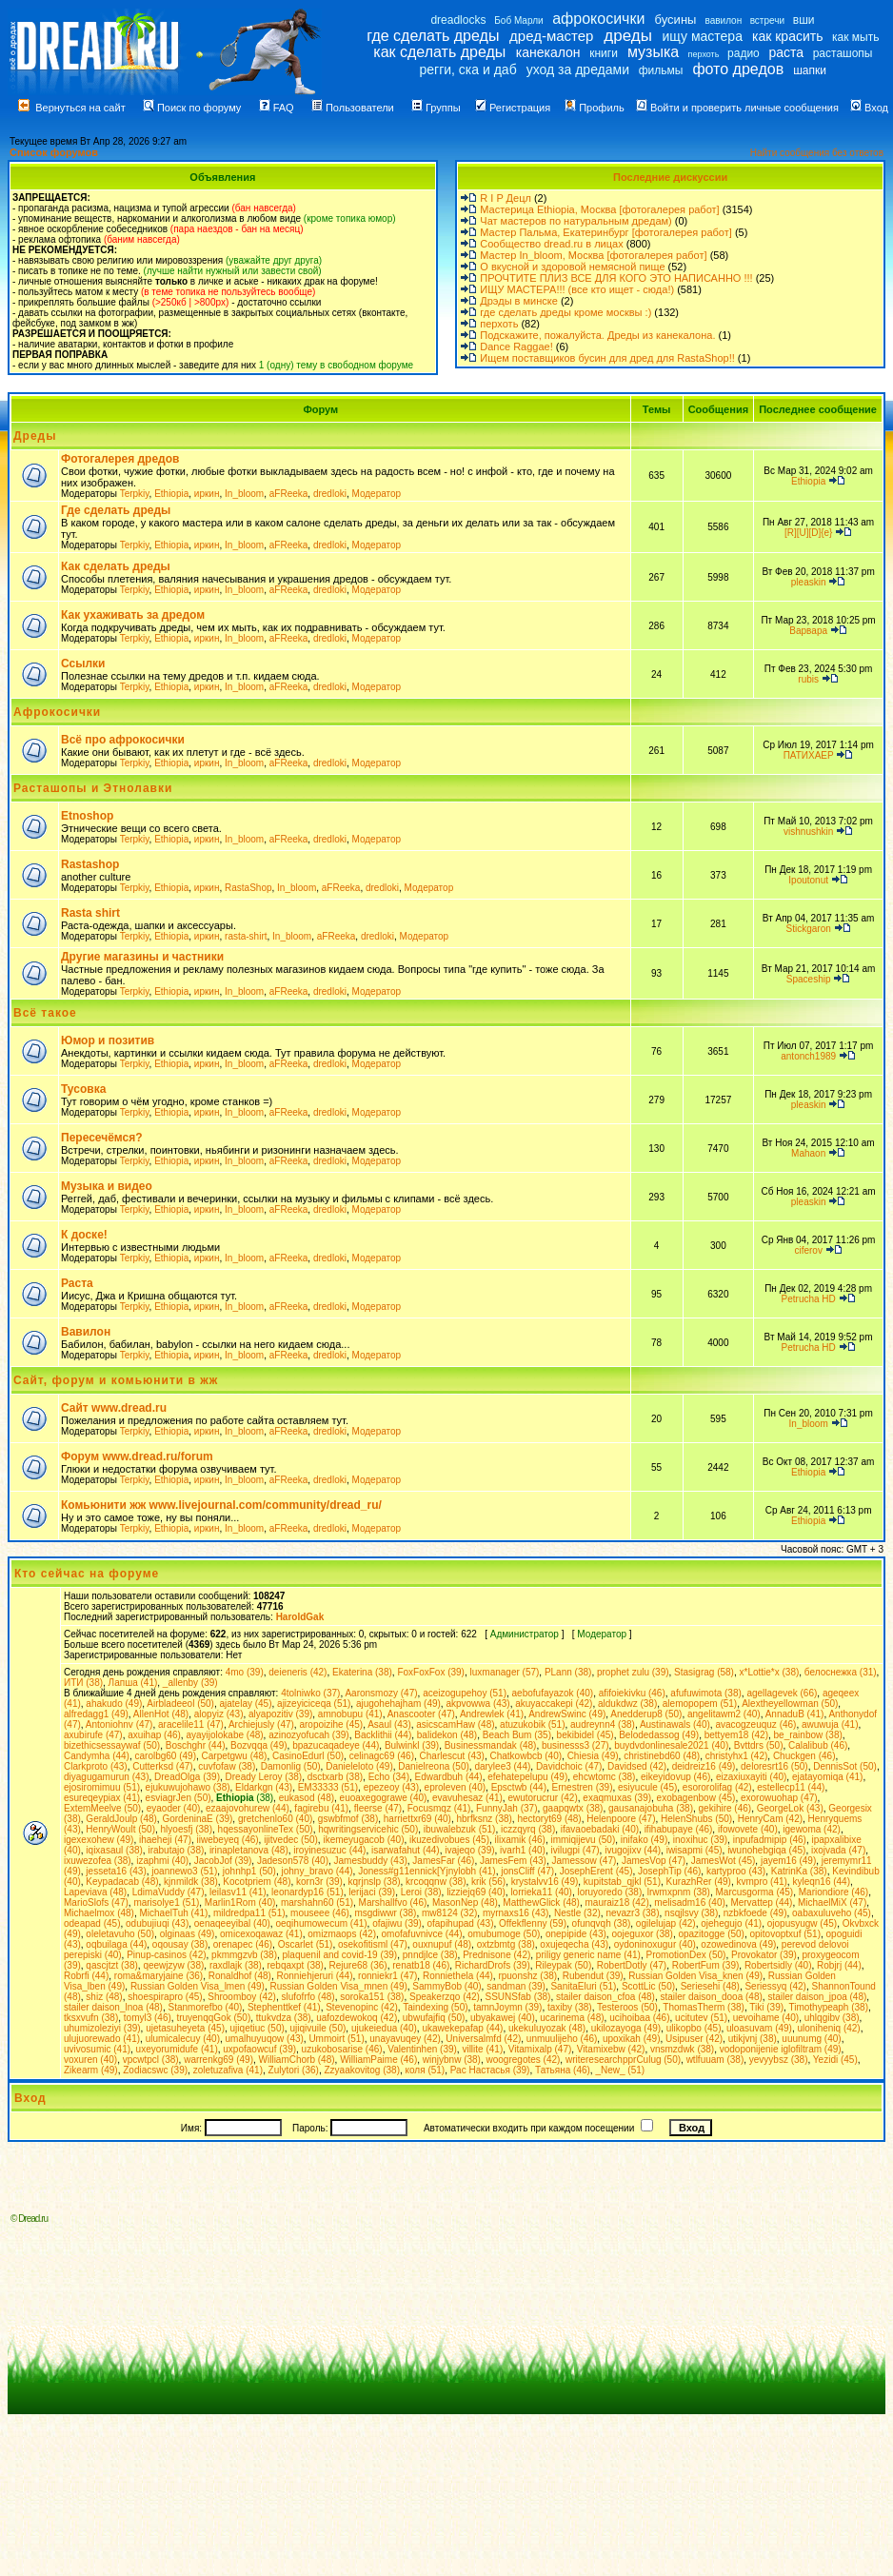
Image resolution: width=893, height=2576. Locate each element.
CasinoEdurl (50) (308, 1756)
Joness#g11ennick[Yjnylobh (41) (427, 1871)
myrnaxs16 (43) (515, 1913)
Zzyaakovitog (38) (361, 2070)
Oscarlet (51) (305, 1944)
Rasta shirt (90, 913)
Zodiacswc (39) (155, 2070)
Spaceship (808, 979)
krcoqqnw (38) (436, 1881)
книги (603, 53)
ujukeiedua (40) (384, 2028)
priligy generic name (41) (588, 1955)
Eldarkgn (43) (263, 1787)
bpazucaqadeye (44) (335, 1745)
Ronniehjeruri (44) (314, 1976)
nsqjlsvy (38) (691, 1913)
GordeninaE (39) (197, 1818)
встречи (767, 20)
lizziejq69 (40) (476, 1892)
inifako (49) (644, 1839)
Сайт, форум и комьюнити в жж (115, 1380)
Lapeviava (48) (95, 1892)
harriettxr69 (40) (417, 1818)
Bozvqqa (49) (258, 1745)
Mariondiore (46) (833, 1892)
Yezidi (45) (835, 2059)
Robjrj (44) (839, 1965)
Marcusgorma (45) (755, 1892)
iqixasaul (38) (114, 1850)
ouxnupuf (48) (441, 1944)
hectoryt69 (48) (549, 1818)
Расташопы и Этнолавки (92, 788)
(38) (244, 1798)
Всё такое (45, 1013)
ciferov (808, 1250)
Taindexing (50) (435, 2007)
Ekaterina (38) (362, 1672)
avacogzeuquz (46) (755, 1724)
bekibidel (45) (585, 1735)
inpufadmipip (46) (769, 1839)
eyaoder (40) (174, 1808)
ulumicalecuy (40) (183, 2038)
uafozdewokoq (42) (356, 2017)
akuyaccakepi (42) (553, 1703)
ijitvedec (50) (291, 1839)
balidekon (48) (447, 1735)
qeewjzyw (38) (173, 1965)
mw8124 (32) (449, 1913)
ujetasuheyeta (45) (185, 2028)
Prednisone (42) (496, 1955)
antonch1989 (808, 1056)
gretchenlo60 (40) (275, 1818)
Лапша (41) (133, 1682)
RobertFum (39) (706, 1965)
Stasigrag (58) (704, 1672)
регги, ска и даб (467, 69)
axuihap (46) (154, 1735)
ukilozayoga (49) (626, 2028)
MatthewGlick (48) (541, 1902)
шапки (809, 70)
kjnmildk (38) (191, 1881)
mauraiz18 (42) (617, 1902)
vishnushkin (808, 831)
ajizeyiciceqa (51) (313, 1703)
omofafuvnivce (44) (422, 1934)
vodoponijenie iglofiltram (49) (781, 2049)
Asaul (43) (389, 1724)
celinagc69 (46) (381, 1756)
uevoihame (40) (766, 2017)
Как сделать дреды (115, 566)
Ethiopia (171, 493)
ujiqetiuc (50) (257, 2028)
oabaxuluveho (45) (831, 1913)
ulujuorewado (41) (102, 2038)
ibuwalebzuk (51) (460, 1829)
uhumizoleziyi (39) (102, 2028)
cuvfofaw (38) (226, 1766)
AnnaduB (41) (794, 1714)
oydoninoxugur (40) (655, 1944)
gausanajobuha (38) (650, 1808)
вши (804, 20)
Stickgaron (808, 928)
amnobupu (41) (350, 1714)
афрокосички (598, 18)
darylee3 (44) (502, 1766)
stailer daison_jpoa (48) (816, 1996)
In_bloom (244, 493)
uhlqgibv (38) (832, 2017)
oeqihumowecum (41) (321, 1923)
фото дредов (738, 69)
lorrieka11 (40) (540, 1892)
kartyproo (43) (735, 1871)
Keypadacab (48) (122, 1881)
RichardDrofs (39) (492, 1965)
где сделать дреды (433, 36)
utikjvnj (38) (752, 2038)
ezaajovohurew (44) (247, 1808)
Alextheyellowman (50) (790, 1703)
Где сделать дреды (115, 510)
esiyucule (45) (647, 1787)
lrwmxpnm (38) (678, 1892)
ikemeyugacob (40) (363, 1839)
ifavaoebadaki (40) (600, 1829)
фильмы (661, 70)
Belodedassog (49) (659, 1735)
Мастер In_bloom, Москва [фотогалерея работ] (593, 255)
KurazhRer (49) (698, 1881)
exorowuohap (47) (779, 1798)
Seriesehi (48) (710, 1986)
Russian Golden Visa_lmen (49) (197, 1986)
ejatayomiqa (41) (827, 1777)
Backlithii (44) (382, 1735)
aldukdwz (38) (627, 1703)
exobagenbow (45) (696, 1798)
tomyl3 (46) (147, 2017)
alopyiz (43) (219, 1714)
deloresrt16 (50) (774, 1766)
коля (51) (426, 2070)
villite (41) (482, 2049)
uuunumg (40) (811, 2038)
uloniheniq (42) (829, 2028)
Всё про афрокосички (123, 739)
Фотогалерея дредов (120, 459)
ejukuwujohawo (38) (188, 1787)
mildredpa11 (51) (249, 1913)
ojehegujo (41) (731, 1923)
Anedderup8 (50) (646, 1714)
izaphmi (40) (162, 1860)
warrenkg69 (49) (218, 2059)
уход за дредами (577, 69)
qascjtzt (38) (111, 1965)
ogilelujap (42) (666, 1923)
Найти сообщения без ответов (816, 153)
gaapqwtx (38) (573, 1808)
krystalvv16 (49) (545, 1881)
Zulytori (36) (293, 2070)
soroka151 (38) (372, 1996)
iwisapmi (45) (694, 1850)
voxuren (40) (90, 2059)
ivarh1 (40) (523, 1850)
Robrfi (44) (86, 1976)
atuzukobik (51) (532, 1724)
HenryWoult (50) (120, 1829)
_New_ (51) (620, 2070)
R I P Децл (505, 198)
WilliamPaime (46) (378, 2059)
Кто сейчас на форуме (86, 1573)
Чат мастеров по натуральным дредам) (575, 221)
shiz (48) (104, 1996)
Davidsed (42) (636, 1766)
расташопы (843, 53)
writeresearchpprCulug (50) (623, 2059)
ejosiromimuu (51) (102, 1787)
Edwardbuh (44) (449, 1777)
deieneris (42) (297, 1672)
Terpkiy (134, 493)
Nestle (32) (577, 1913)
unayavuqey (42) (405, 2038)
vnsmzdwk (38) (682, 2049)
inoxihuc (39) (700, 1839)
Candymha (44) (96, 1756)
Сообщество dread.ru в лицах (551, 243)
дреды (628, 36)
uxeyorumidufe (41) (177, 2049)
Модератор (376, 493)
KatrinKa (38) (799, 1871)
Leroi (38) (421, 1892)
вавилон (723, 20)
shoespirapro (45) (165, 1996)
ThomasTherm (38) (703, 2007)
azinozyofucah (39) (308, 1735)
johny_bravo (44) (317, 1871)
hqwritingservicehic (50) (368, 1829)
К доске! (84, 1234)
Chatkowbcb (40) (525, 1756)
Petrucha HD (809, 1299)
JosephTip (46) (669, 1871)
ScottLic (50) (648, 1986)
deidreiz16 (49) (704, 1766)
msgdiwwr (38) (385, 1913)
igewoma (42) (812, 1829)
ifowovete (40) (748, 1829)
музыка (653, 52)
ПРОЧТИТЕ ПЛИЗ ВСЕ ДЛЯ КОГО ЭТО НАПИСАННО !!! (616, 278)
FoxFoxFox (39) (431, 1672)
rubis (808, 679)
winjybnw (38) (452, 2059)
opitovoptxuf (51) (786, 1934)
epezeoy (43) (391, 1787)
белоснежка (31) (840, 1672)
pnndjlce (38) (430, 1955)
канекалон (548, 52)
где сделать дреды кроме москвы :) (565, 312)
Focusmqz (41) (439, 1808)
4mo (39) (245, 1672)
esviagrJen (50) (178, 1798)
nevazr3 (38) (632, 1913)
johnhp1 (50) (249, 1871)
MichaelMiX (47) (832, 1902)
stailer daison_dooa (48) (712, 1996)
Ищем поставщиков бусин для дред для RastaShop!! (607, 358)
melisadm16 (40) (689, 1902)
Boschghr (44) (196, 1745)
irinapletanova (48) (248, 1850)
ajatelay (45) (245, 1703)
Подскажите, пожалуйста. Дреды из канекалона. (597, 335)
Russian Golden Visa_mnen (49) (338, 1986)
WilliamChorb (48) (297, 2059)
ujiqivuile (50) (317, 2028)
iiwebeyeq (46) (228, 1839)
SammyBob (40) (446, 1986)
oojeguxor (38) (641, 1934)
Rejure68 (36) (358, 1965)
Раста (77, 1283)
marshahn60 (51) (317, 1902)
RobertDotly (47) (631, 1965)
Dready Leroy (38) (264, 1777)
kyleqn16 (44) (821, 1881)
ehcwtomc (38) (604, 1777)
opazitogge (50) (711, 1934)
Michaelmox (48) (99, 1913)
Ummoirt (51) (336, 2038)
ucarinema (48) (572, 2017)
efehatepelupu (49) (527, 1777)
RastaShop (248, 887)
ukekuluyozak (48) (546, 2028)
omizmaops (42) (342, 1934)
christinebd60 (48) (662, 1756)
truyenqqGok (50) (213, 2017)
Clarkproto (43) (96, 1766)
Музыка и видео (106, 1186)
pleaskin (808, 582)
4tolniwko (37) (310, 1693)
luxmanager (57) (505, 1672)
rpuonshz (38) (527, 1976)
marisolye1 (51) (166, 1902)
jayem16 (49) (788, 1860)
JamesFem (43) (513, 1860)
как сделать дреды (439, 52)
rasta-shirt (246, 936)
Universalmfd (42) (483, 2038)
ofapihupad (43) (460, 1923)
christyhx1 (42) (736, 1756)
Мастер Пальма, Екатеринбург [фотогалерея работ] (606, 232)
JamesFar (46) (443, 1860)
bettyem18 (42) (736, 1735)
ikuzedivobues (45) (449, 1839)
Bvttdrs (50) (759, 1745)
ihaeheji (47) (165, 1839)
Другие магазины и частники (142, 956)
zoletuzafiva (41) (228, 2070)
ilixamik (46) (520, 1839)
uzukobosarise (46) (342, 2049)
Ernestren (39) (582, 1787)
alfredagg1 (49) (96, 1714)
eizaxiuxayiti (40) (751, 1777)
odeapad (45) (92, 1923)
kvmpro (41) (762, 1881)
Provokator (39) (764, 1955)
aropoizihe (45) (331, 1724)
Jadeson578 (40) (292, 1860)
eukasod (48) (306, 1798)
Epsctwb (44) (518, 1787)
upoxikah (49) (632, 2038)
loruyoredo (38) (609, 1892)
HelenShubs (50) (696, 1818)
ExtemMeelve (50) (102, 1808)
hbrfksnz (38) (483, 1818)
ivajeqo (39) (469, 1850)
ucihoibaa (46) (639, 2017)
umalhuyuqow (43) (265, 2038)
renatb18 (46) (420, 1965)
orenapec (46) (242, 1944)
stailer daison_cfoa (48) (605, 1996)
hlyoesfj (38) (186, 1829)
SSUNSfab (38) (518, 1996)
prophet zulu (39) (633, 1672)
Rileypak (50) (563, 1965)
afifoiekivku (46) (632, 1693)
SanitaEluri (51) (583, 1986)
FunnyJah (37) (506, 1808)
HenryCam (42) (770, 1818)
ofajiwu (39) (397, 1923)
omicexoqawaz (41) (261, 1934)
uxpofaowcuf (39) (259, 2049)
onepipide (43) (576, 1934)
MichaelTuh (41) (173, 1913)
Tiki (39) (766, 2007)
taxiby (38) (569, 2007)
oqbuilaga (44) (116, 1944)
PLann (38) (568, 1672)
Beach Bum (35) (517, 1735)
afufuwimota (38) (705, 1693)
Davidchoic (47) (569, 1766)
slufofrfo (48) (307, 1996)
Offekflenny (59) (532, 1923)
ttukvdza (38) (283, 2017)
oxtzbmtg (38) (506, 1944)
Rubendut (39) (593, 1976)
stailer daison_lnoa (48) (113, 2007)
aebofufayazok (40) (553, 1693)
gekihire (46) (725, 1808)
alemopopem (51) (700, 1703)
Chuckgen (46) (804, 1756)
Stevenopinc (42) (362, 2007)
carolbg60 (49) (164, 1756)
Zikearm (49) (91, 2070)
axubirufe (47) (93, 1735)
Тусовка (83, 1089)
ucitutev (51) (701, 2017)
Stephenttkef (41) (284, 2007)
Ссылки (83, 663)
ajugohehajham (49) (398, 1703)
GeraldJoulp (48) (121, 1818)
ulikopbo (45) (694, 2028)
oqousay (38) (180, 1944)
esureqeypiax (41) (102, 1798)
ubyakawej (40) (502, 2017)
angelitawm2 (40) (724, 1714)
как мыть (855, 37)
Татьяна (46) (562, 2070)
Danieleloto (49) (359, 1766)
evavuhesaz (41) (467, 1798)
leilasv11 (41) (237, 1892)
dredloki (330, 493)
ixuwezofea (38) (97, 1860)
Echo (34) (388, 1777)
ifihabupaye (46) (679, 1829)
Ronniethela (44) (458, 1976)
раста (786, 52)
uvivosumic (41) (97, 2049)
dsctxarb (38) (335, 1777)
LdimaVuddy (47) (168, 1892)
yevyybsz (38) (778, 2059)
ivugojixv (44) (633, 1850)
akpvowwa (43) (477, 1703)
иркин (207, 493)
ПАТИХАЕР (809, 755)
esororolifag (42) (717, 1787)
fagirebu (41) (321, 1808)
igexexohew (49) (98, 1839)
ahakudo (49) (114, 1703)
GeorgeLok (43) (790, 1808)
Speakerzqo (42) (444, 1996)
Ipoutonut (808, 880)
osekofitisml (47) (372, 1944)
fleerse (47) (378, 1808)
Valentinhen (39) (422, 2049)
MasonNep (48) (465, 1902)
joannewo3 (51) (184, 1871)
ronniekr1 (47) (387, 1976)
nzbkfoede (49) (755, 1913)
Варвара (808, 630)
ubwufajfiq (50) (434, 2017)
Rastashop (90, 864)
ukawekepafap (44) (462, 2028)
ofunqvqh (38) (601, 1923)
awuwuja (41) (830, 1724)
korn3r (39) (319, 1881)
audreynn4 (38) (602, 1724)
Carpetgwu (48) (235, 1756)
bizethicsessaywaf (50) (112, 1745)
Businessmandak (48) (491, 1745)
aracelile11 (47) (191, 1724)
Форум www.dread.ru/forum (137, 1456)
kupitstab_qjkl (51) (622, 1881)
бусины (676, 19)
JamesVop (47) (653, 1860)
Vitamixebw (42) (611, 2049)
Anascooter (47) (421, 1714)
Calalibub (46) (817, 1745)
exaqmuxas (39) (617, 1798)
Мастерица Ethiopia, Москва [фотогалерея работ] (599, 209)
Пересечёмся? (102, 1137)
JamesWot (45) (723, 1860)
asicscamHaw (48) (455, 1724)
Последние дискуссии (670, 177)
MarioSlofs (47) (96, 1902)
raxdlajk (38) (235, 1965)
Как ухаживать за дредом (133, 615)
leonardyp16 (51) (307, 1892)
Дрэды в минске (519, 301)
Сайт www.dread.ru (114, 1408)
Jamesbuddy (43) (370, 1860)
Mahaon (808, 1153)
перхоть (704, 54)
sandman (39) (516, 1986)
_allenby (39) (190, 1682)
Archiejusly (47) (261, 1724)
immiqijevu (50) (582, 1839)
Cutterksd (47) (162, 1766)
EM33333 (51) (328, 1787)
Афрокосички (57, 712)
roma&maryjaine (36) (158, 1976)
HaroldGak (300, 1617)
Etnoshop (87, 815)
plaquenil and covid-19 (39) (340, 1955)
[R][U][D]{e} (808, 532)
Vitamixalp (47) (540, 2049)
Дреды (34, 436)
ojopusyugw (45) (802, 1923)
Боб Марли (518, 20)
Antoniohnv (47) (119, 1724)
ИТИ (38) (83, 1682)
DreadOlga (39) (187, 1777)
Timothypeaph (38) (828, 2007)
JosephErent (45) (596, 1871)
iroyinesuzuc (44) (329, 1850)
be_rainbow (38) (808, 1735)
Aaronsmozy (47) (381, 1693)
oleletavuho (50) (120, 1934)
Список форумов (54, 152)
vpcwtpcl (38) (151, 2059)
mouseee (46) (319, 1913)
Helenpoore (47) (620, 1818)
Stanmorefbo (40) (206, 2007)
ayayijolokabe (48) (224, 1735)
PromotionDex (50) (685, 1955)
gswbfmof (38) (348, 1818)
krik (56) (488, 1881)
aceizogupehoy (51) (464, 1693)
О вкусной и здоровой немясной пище (572, 266)
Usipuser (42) (694, 2038)
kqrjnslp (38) (374, 1881)
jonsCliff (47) (527, 1871)
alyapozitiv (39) (280, 1714)
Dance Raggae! (516, 346)
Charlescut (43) (452, 1756)
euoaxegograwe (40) (383, 1798)
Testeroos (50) (627, 2007)
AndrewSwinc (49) (566, 1714)
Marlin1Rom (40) (240, 1902)
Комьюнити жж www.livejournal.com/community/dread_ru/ (221, 1505)
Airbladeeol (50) (180, 1703)
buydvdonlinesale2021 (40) (671, 1745)
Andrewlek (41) (492, 1714)
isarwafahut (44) (405, 1850)
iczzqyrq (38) (528, 1829)
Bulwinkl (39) (412, 1745)
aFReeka (288, 493)
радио (743, 53)
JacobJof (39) (223, 1860)
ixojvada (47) (838, 1850)
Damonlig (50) (291, 1766)
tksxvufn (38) (91, 2017)
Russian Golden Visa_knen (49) (695, 1976)
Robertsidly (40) (778, 1965)
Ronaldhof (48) (239, 1976)
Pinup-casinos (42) (166, 1955)
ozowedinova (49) (738, 1944)
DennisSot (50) (845, 1766)
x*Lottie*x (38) (769, 1672)
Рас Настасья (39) (490, 2070)
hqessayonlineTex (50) (265, 1829)
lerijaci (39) (371, 1892)
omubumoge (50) (503, 1934)
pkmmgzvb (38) (244, 1955)
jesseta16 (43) (116, 1871)
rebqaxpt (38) (295, 1965)
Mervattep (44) (761, 1902)
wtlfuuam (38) (715, 2059)
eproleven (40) (455, 1787)
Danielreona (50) (433, 1766)
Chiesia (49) (593, 1756)
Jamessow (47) (584, 1860)
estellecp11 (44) (790, 1787)
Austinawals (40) (675, 1724)
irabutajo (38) (176, 1850)
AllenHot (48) (161, 1714)
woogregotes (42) (523, 2059)
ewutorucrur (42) (542, 1798)
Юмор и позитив (107, 1040)
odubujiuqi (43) (157, 1923)
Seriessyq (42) (774, 1986)
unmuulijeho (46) (562, 2038)
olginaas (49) (187, 1934)
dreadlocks (458, 20)
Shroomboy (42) (242, 1996)
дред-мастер (551, 36)
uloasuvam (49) (759, 2028)
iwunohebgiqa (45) (766, 1850)
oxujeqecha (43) (574, 1944)
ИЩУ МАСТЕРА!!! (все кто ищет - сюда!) (577, 289)
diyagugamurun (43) (106, 1777)
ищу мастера (703, 36)
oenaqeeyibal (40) (232, 1923)
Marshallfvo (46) (393, 1902)
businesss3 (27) (575, 1745)
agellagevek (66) (781, 1693)
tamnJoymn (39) (507, 2007)
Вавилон (85, 1331)
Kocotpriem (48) (256, 1881)
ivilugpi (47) (574, 1850)
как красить (787, 36)
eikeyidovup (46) (675, 1777)
